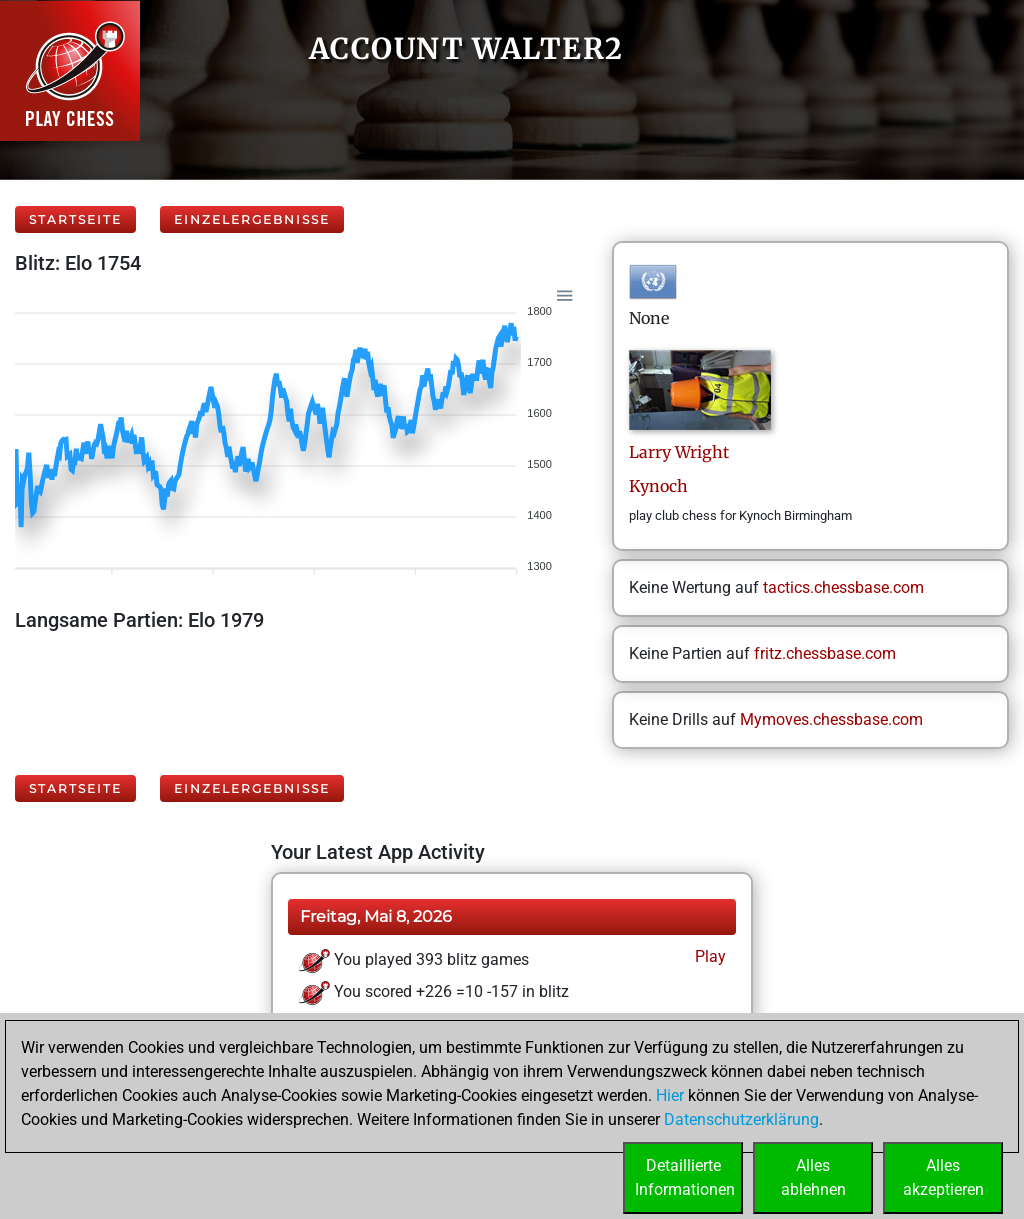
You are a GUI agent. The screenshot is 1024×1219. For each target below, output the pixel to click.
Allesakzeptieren (943, 1177)
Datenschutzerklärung (741, 1119)
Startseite (75, 219)
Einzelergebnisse (252, 219)
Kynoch (658, 486)
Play (708, 956)
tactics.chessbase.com (843, 587)
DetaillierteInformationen (685, 1177)
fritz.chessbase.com (825, 653)
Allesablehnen (813, 1177)
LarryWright (679, 452)
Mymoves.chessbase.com (831, 719)
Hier (670, 1095)
